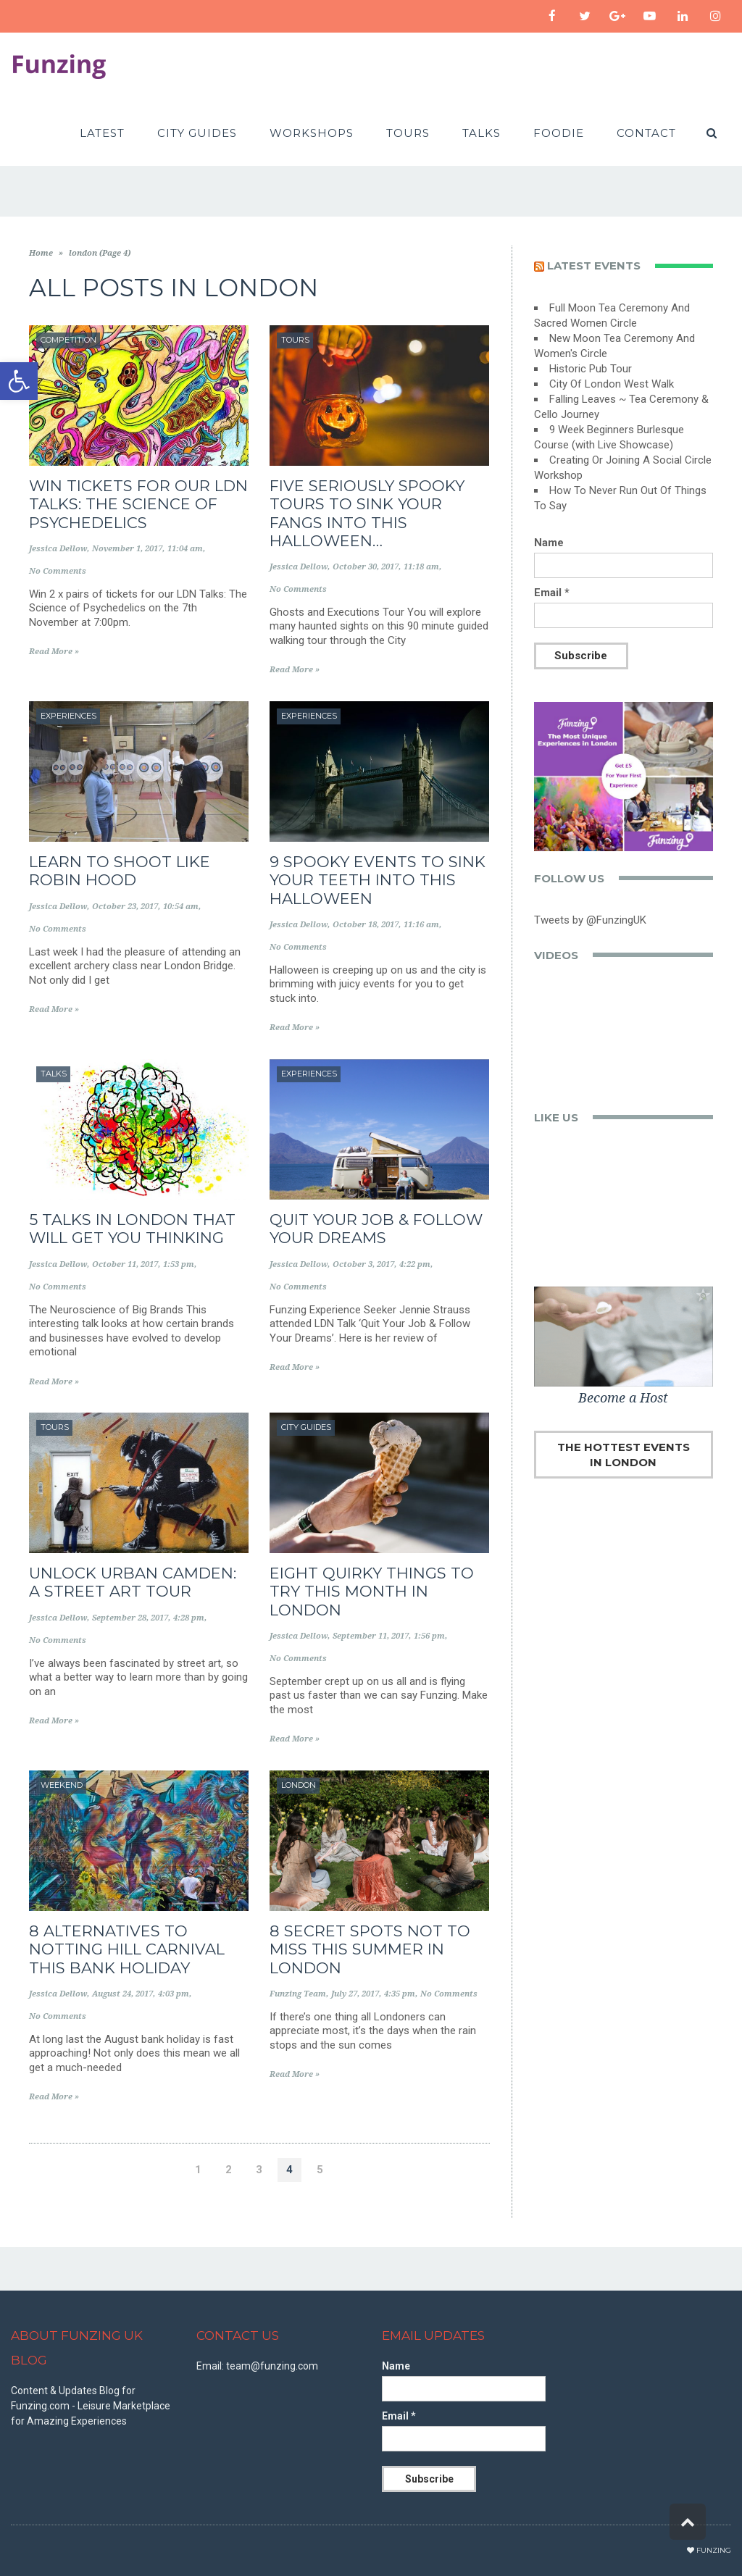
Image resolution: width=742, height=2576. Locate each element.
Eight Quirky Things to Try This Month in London (372, 1591)
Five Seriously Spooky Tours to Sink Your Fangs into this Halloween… (367, 513)
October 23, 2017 (125, 906)
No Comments (57, 571)
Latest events (594, 265)
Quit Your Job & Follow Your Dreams (376, 1228)
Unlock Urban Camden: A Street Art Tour (132, 1582)
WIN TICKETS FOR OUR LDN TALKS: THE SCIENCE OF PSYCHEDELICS (138, 504)
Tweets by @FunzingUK (590, 920)
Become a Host (623, 1397)
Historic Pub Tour (590, 368)
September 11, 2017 (371, 1636)
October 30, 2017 (366, 567)
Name (549, 542)
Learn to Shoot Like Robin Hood (119, 871)
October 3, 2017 (363, 1264)
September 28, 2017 (130, 1618)
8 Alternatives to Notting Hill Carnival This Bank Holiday (127, 1949)
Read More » (54, 651)
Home (41, 253)
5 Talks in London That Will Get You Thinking (132, 1228)
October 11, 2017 (125, 1264)
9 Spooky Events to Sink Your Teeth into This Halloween (377, 880)
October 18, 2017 (366, 924)
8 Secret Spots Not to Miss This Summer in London (370, 1949)
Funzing (713, 2550)
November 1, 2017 (127, 548)
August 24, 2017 (122, 1994)
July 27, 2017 (355, 1994)
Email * (552, 592)
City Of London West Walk (611, 383)
